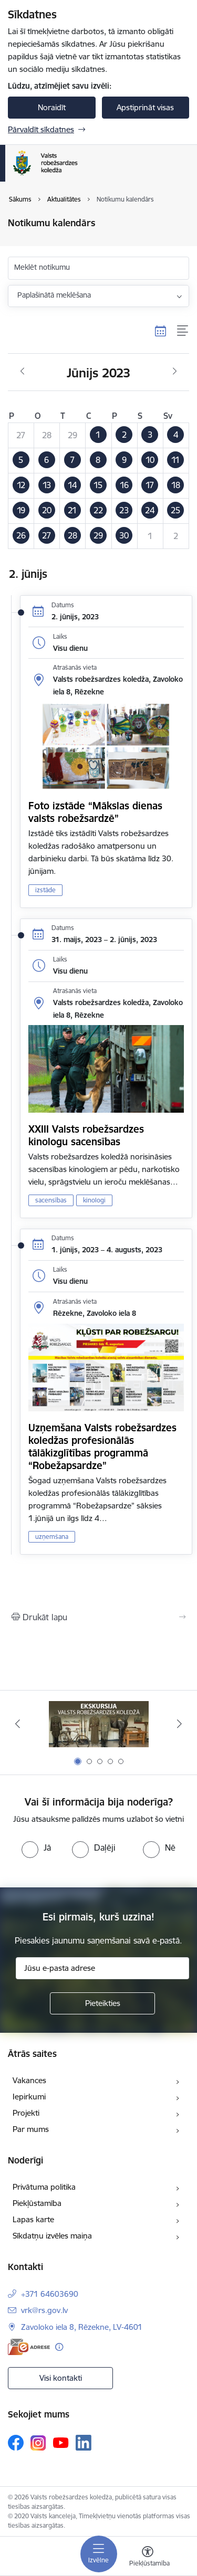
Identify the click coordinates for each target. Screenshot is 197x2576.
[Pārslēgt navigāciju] (98, 2554)
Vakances (29, 2080)
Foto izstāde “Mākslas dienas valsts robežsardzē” (95, 812)
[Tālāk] (180, 1723)
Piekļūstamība (37, 2203)
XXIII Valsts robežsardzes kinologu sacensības (86, 1135)
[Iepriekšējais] (17, 1723)
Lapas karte (33, 2219)
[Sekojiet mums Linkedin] (83, 2443)
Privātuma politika (44, 2187)
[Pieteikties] (102, 2003)
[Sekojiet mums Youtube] (61, 2442)
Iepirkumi (29, 2097)
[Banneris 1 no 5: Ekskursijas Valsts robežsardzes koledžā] (99, 1724)
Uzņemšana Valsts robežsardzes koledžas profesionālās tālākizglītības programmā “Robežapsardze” (102, 1446)
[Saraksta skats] (183, 330)
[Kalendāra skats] (161, 330)
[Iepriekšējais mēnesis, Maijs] (22, 371)
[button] (98, 435)
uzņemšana (51, 1536)
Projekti (26, 2113)
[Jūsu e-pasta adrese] (102, 1968)
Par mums (31, 2129)
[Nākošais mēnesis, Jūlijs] (175, 371)
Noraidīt (52, 107)
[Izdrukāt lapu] (98, 1617)
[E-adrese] (29, 2347)
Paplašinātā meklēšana (54, 295)
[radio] (36, 1847)
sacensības (51, 1200)
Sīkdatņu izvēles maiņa (52, 2236)
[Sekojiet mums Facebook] (16, 2443)
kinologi (94, 1200)
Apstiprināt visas (145, 107)
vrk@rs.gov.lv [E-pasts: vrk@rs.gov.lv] (44, 2310)
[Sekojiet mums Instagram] (38, 2443)
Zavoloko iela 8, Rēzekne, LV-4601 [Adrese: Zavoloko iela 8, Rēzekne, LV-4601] (81, 2327)
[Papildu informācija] (59, 2347)
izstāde (45, 890)
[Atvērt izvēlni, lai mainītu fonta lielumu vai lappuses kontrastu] (147, 2558)
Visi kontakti (60, 2378)
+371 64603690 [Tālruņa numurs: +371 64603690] (49, 2294)
